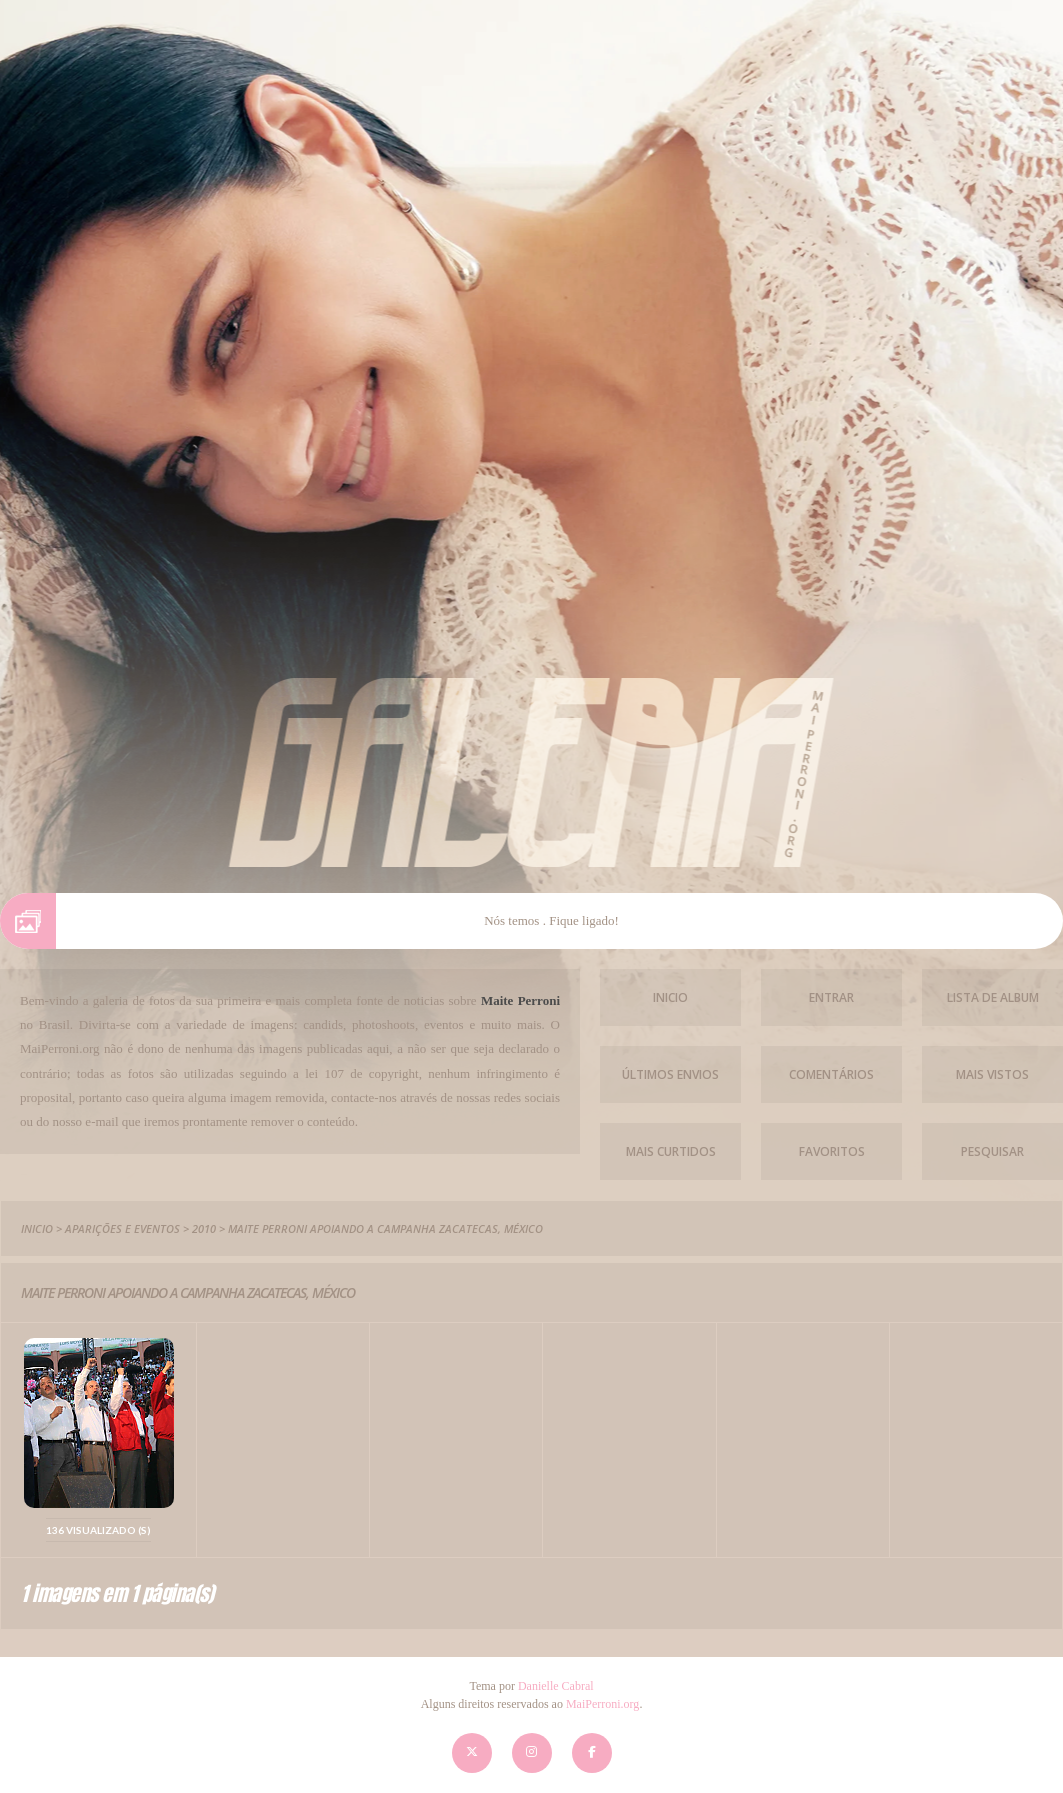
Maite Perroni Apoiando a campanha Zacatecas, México (385, 1228)
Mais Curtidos (671, 1151)
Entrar (831, 997)
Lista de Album (993, 997)
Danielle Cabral (556, 1686)
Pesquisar (992, 1151)
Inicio (670, 997)
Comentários (831, 1074)
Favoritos (832, 1151)
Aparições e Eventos (122, 1228)
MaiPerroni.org (602, 1704)
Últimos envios (670, 1074)
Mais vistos (992, 1074)
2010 (204, 1228)
